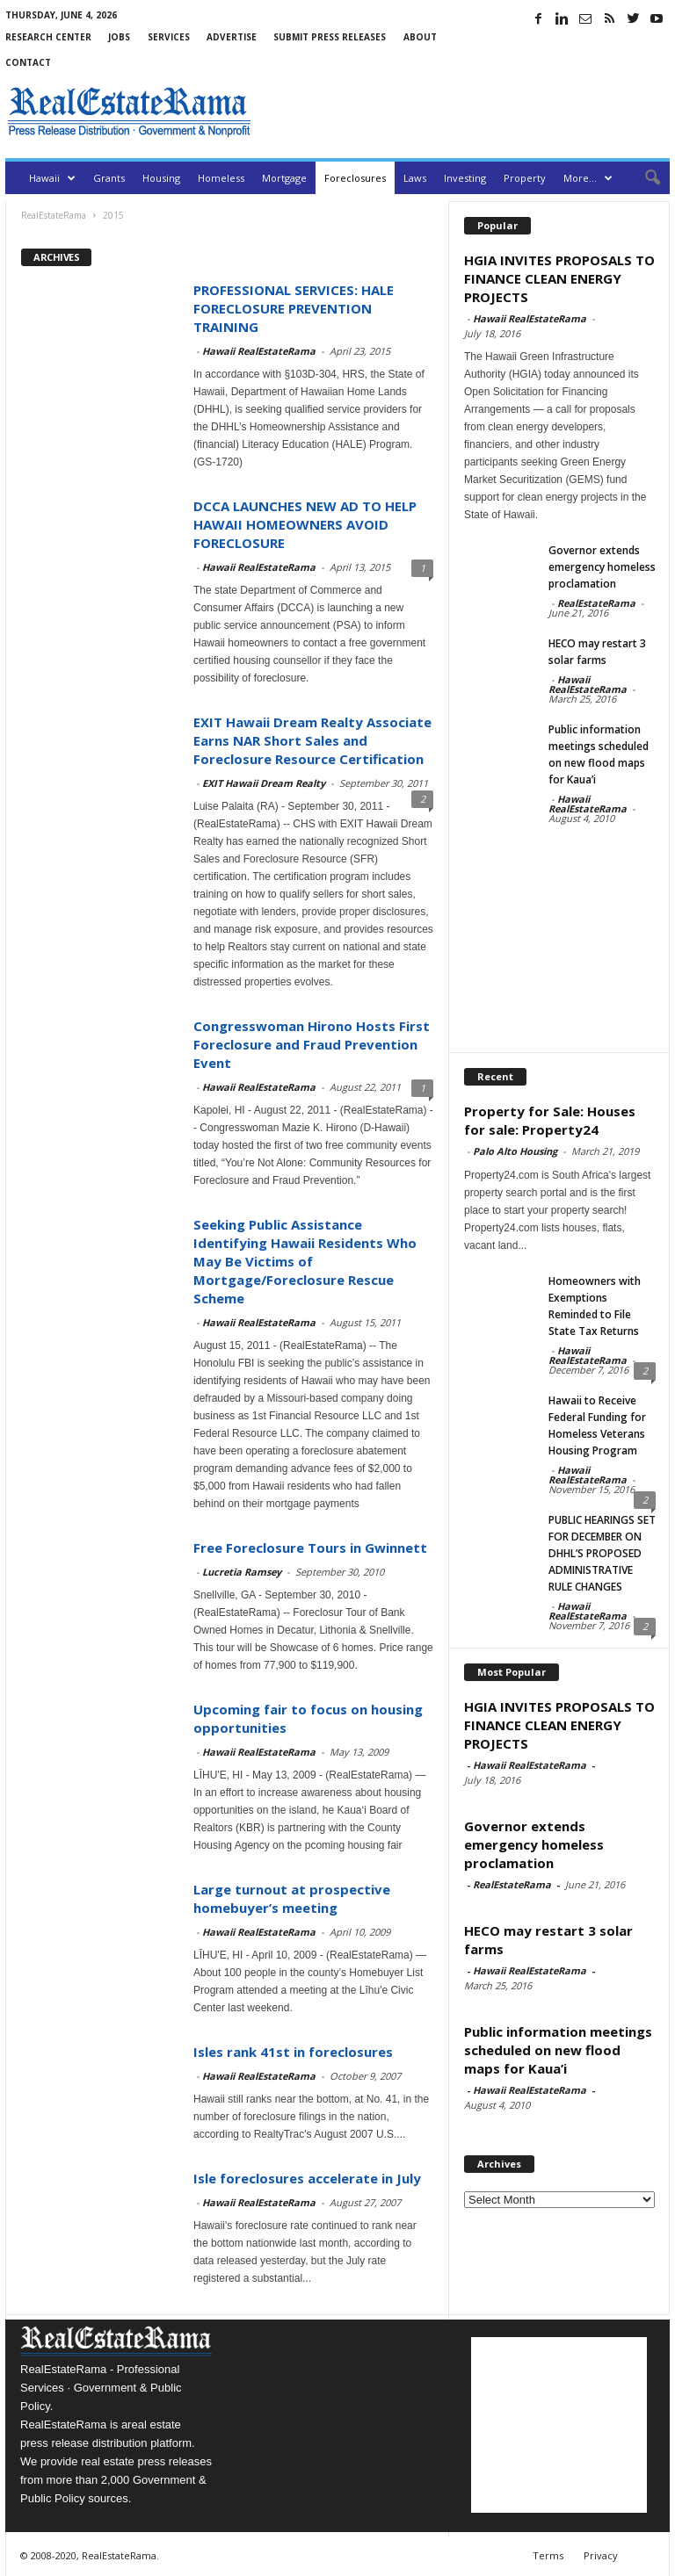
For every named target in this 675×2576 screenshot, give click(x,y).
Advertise (232, 37)
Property (525, 177)
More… (588, 178)
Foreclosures (355, 177)
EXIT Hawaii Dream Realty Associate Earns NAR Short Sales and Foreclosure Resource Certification (312, 740)
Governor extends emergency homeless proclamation (602, 567)
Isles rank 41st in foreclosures (293, 2051)
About (420, 37)
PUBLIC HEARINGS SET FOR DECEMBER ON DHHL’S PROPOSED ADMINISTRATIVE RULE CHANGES (602, 1553)
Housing (161, 177)
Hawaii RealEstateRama (259, 350)
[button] (643, 178)
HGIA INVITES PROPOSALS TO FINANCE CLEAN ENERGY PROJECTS (559, 278)
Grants (109, 177)
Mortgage (284, 177)
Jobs (119, 37)
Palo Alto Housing (515, 1151)
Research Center (48, 37)
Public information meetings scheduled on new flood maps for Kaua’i (558, 2050)
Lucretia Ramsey (241, 1571)
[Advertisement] (464, 111)
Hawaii (52, 178)
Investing (465, 177)
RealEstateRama (596, 603)
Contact (28, 62)
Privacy (601, 2555)
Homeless (221, 177)
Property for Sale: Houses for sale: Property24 (549, 1120)
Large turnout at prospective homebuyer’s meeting (291, 1898)
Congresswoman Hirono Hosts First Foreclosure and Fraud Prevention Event (311, 1044)
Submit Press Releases (329, 37)
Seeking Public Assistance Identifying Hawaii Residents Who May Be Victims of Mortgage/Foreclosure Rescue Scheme (305, 1261)
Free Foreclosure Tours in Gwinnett (310, 1547)
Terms (548, 2555)
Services (169, 37)
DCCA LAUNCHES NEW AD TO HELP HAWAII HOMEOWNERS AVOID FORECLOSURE (305, 524)
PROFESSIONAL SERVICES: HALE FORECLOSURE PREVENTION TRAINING (293, 308)
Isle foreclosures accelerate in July (307, 2178)
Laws (414, 177)
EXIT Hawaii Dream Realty (263, 783)
